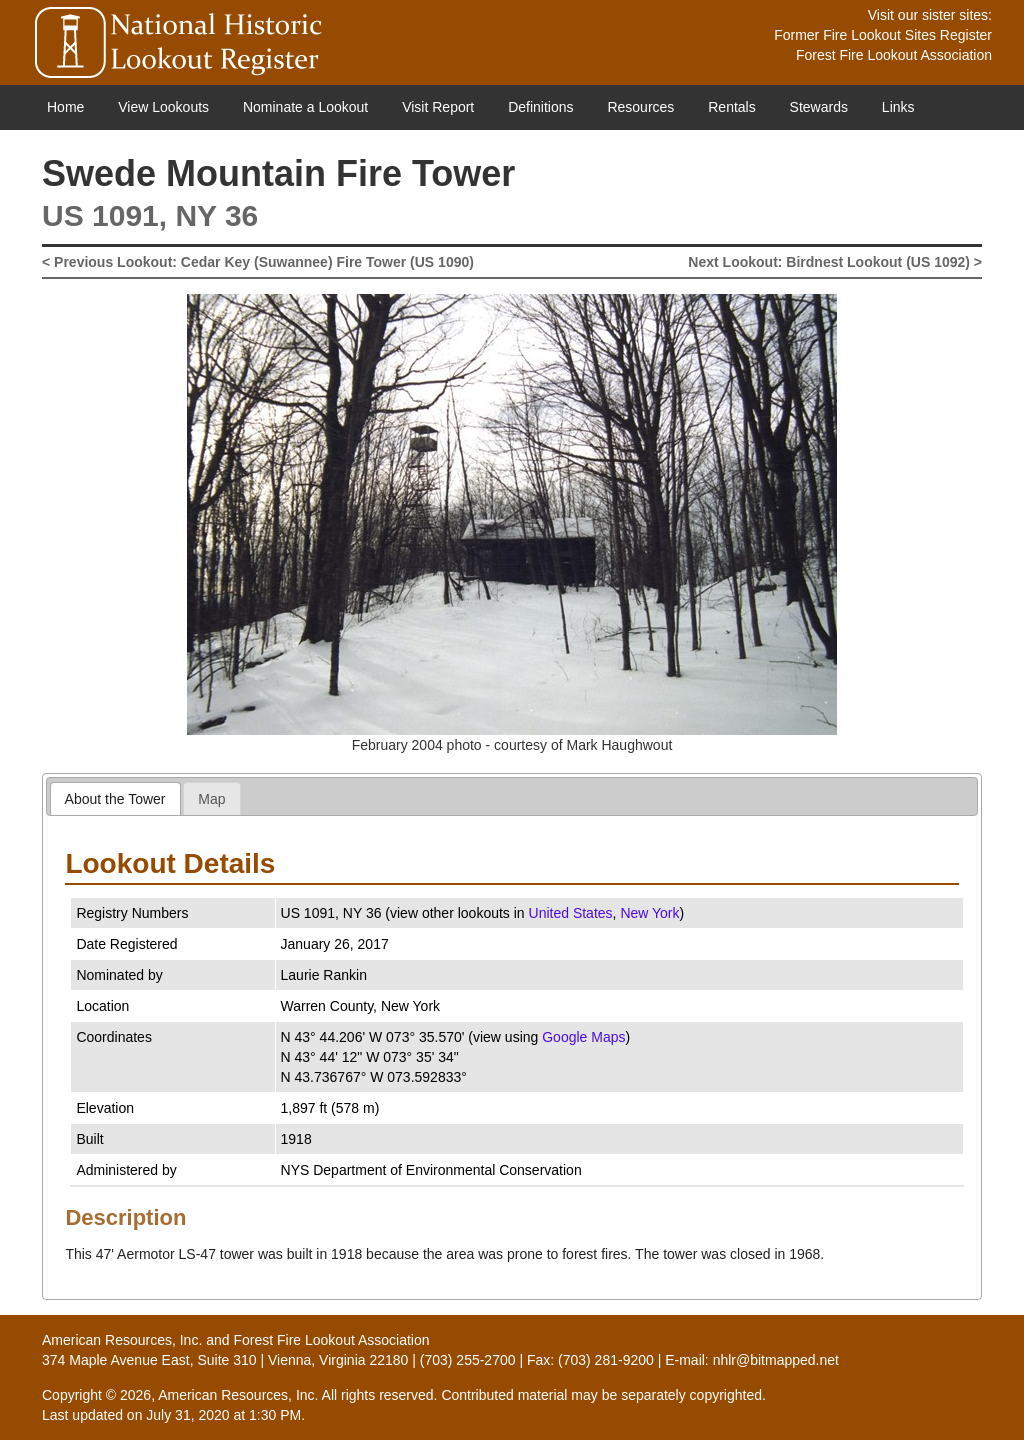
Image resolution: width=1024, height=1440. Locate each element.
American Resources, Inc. (122, 1340)
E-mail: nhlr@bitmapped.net (752, 1360)
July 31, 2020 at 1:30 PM (223, 1415)
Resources (640, 107)
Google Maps (583, 1037)
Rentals (731, 107)
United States (571, 913)
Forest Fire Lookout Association (894, 55)
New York (649, 913)
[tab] (115, 798)
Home (65, 107)
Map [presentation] (211, 799)
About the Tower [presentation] (115, 799)
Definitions (540, 107)
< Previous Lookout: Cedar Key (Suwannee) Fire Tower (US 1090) (258, 262)
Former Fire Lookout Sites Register (883, 35)
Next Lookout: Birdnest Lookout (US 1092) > (835, 262)
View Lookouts (163, 107)
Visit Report (438, 107)
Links (898, 107)
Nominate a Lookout (305, 107)
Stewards (819, 107)
